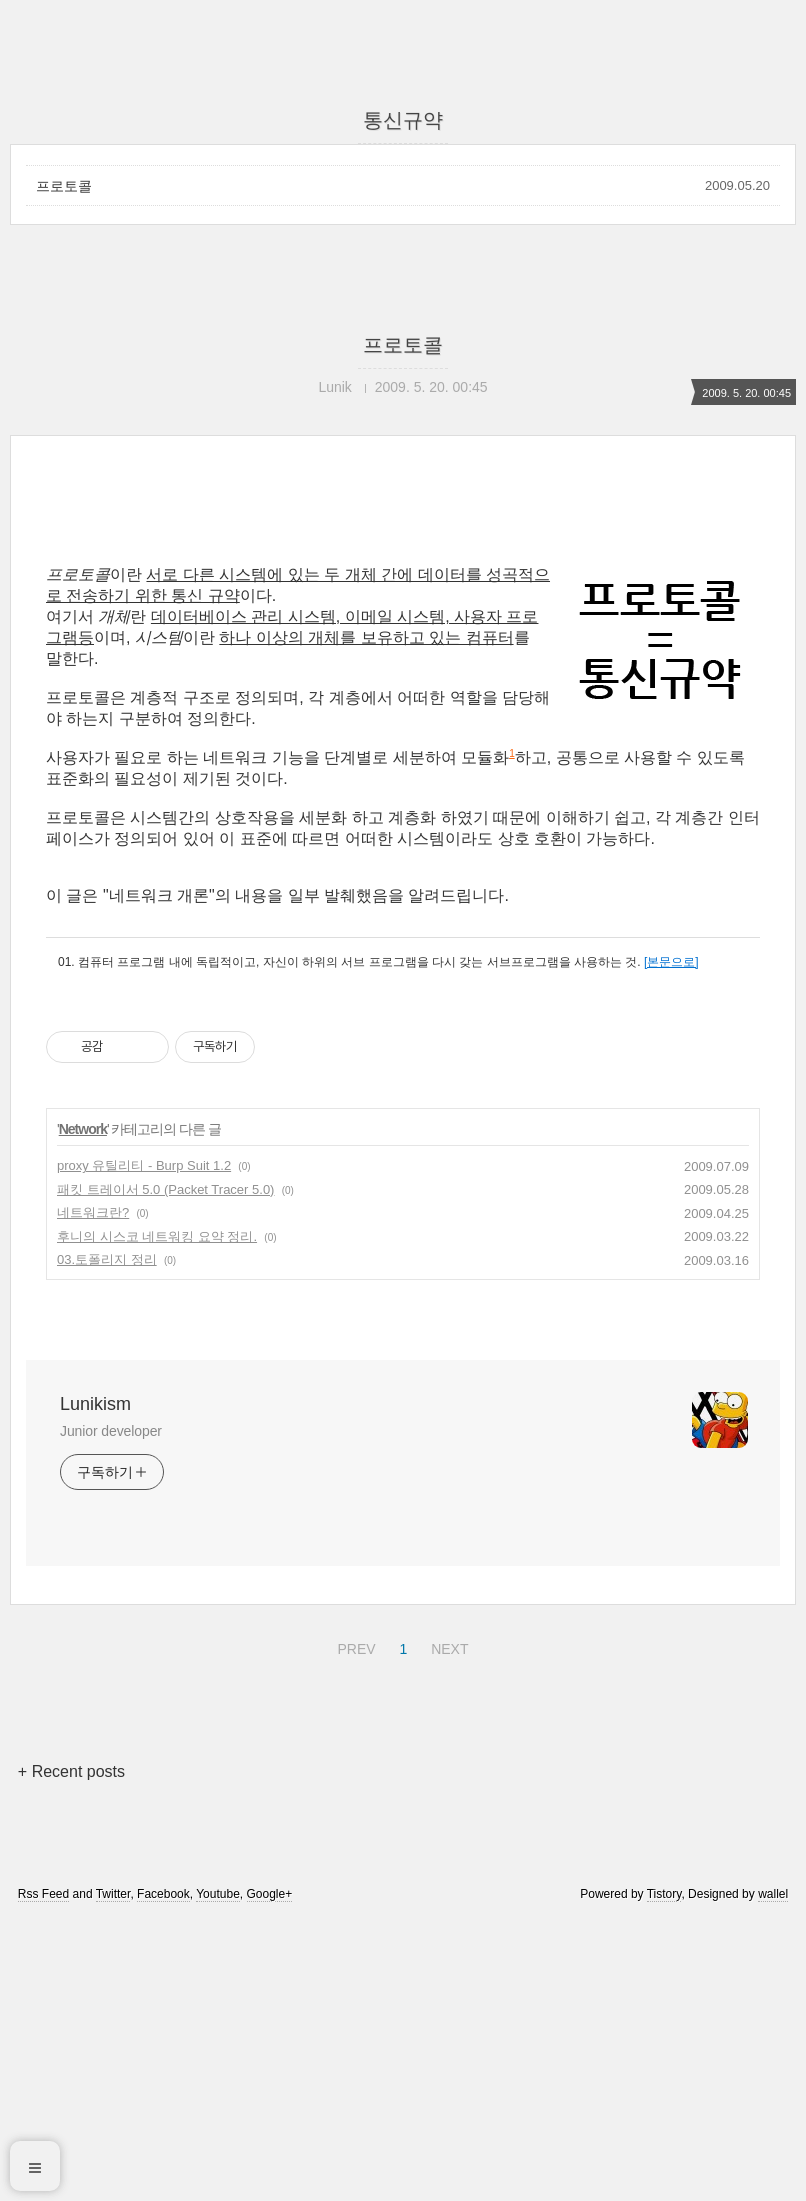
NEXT (447, 1926)
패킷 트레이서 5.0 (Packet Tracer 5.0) (165, 1469)
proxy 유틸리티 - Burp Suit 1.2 (144, 1445)
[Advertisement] (403, 667)
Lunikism (95, 1684)
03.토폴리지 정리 (107, 1539)
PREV (353, 1926)
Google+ (270, 2174)
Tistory (664, 2174)
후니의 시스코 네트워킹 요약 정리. (157, 1516)
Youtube (218, 2174)
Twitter (113, 2174)
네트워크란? (93, 1492)
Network (83, 1409)
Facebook (163, 2174)
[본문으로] (671, 1242)
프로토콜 (64, 186)
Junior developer (111, 1711)
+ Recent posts (71, 2051)
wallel (773, 2174)
